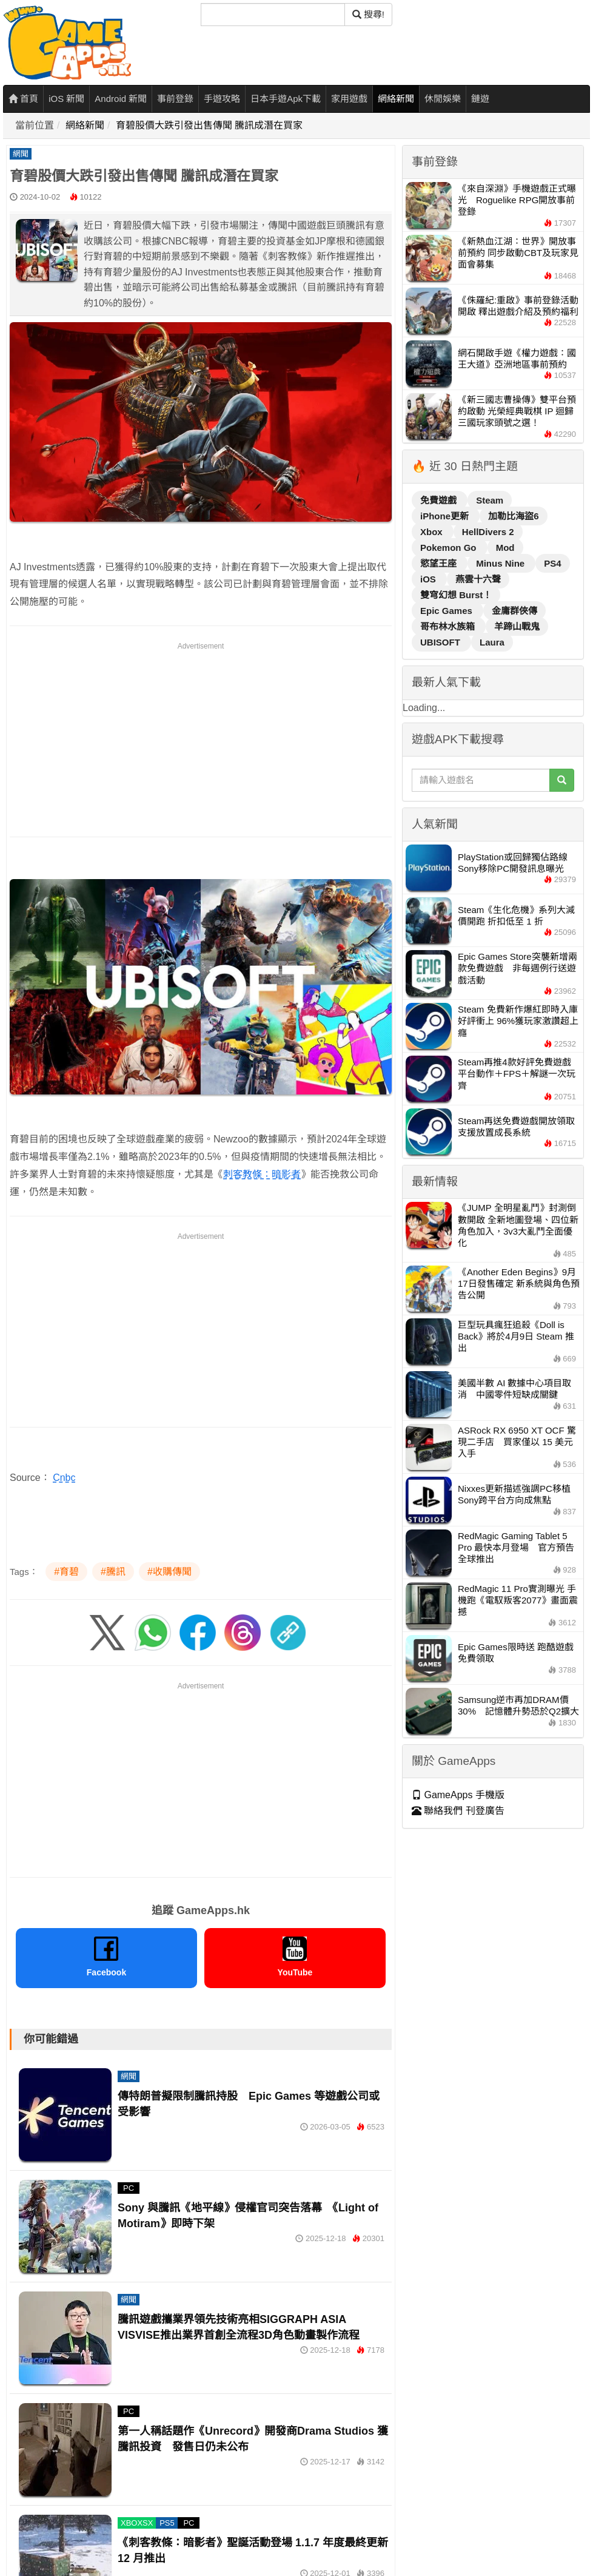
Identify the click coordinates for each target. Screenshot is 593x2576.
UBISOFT (441, 642)
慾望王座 (439, 563)
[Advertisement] (201, 737)
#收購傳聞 (169, 1571)
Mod (505, 547)
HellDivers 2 (488, 532)
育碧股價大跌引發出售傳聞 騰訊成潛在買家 (209, 125)
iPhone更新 (445, 516)
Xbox (432, 532)
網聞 (20, 153)
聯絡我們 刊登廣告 (458, 1811)
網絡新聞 (396, 98)
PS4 (552, 563)
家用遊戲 (349, 98)
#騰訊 (113, 1571)
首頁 (23, 98)
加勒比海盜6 (513, 516)
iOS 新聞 (66, 98)
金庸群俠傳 (514, 610)
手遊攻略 (222, 98)
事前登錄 (175, 98)
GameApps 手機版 (458, 1795)
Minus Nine (501, 563)
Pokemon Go (449, 547)
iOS (429, 579)
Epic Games (447, 610)
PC (128, 2188)
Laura (492, 642)
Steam (489, 500)
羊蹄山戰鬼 (517, 626)
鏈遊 (480, 98)
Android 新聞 (121, 98)
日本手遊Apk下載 (285, 98)
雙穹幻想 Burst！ (456, 595)
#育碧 (66, 1571)
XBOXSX (137, 2522)
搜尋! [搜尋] (368, 14)
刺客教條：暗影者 (262, 1174)
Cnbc (64, 1477)
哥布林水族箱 (448, 626)
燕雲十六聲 (478, 579)
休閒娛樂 (442, 98)
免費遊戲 (439, 500)
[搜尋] (273, 14)
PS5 (167, 2522)
